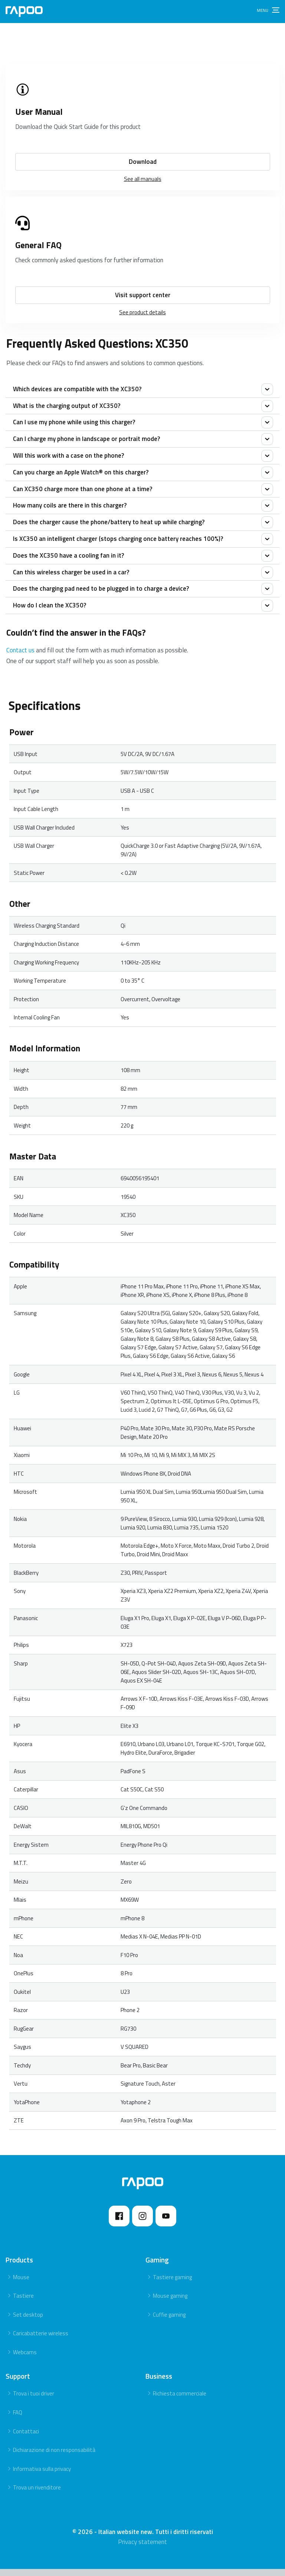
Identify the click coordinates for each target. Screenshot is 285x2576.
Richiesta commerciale (179, 2401)
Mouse (21, 2284)
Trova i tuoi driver (33, 2401)
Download (143, 161)
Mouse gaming (170, 2303)
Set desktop (28, 2321)
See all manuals (142, 179)
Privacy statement (142, 2549)
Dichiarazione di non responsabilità (54, 2457)
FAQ (17, 2419)
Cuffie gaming (169, 2321)
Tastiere (23, 2303)
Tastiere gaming (172, 2284)
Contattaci (26, 2438)
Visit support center (142, 295)
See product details (142, 312)
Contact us (20, 657)
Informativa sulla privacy (42, 2476)
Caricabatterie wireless (40, 2340)
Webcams (25, 2359)
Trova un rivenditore (37, 2495)
